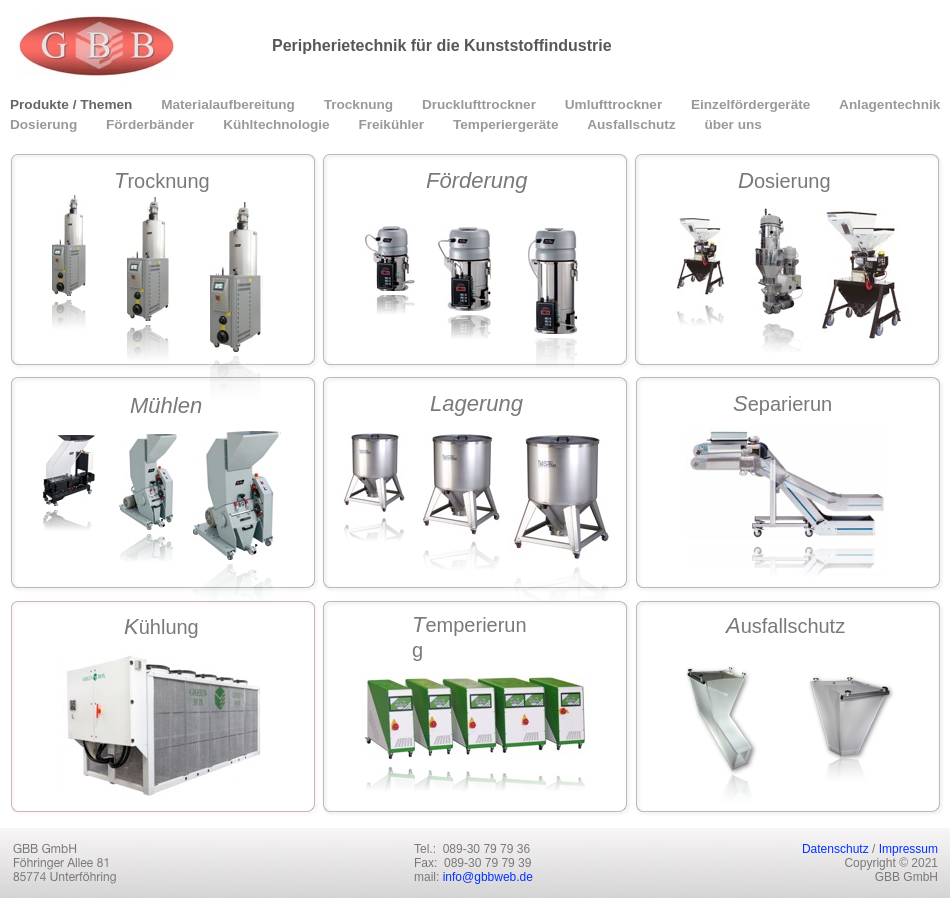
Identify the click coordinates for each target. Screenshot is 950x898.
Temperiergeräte (507, 124)
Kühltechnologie (278, 124)
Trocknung (360, 104)
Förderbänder (152, 124)
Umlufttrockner (615, 104)
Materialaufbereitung (229, 104)
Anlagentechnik (889, 104)
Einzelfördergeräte (752, 104)
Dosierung (45, 124)
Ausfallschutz (633, 124)
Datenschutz (835, 849)
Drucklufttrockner (481, 104)
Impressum (908, 849)
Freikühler (393, 124)
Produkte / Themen (73, 104)
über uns (732, 124)
